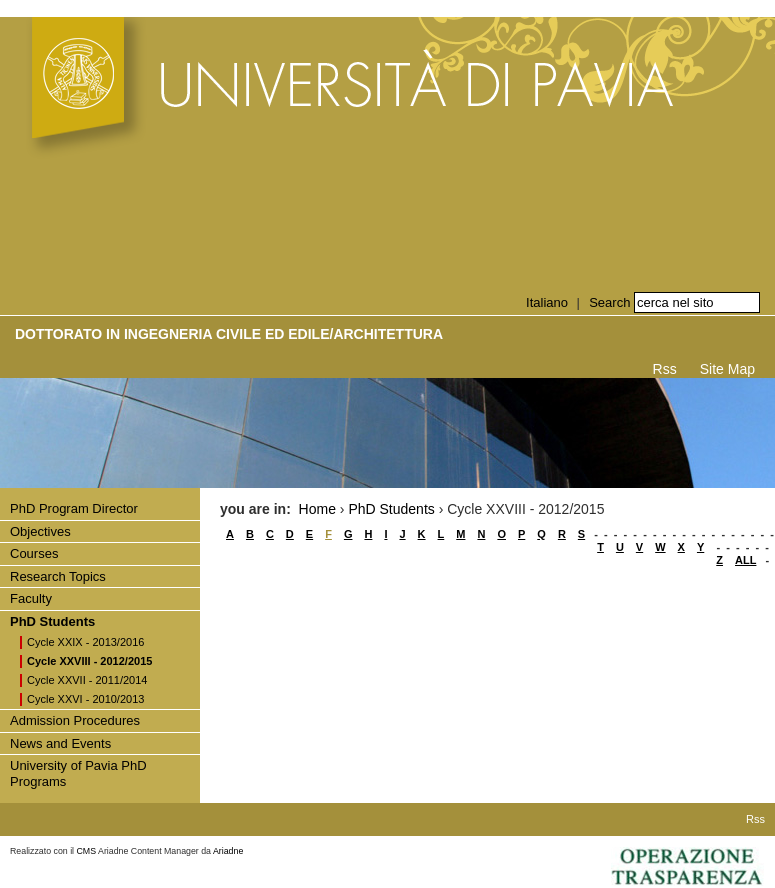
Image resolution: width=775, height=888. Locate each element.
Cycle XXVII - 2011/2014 (87, 680)
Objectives (40, 531)
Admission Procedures (75, 720)
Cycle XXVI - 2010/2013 (85, 699)
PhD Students (52, 621)
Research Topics (58, 576)
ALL (745, 560)
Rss (665, 369)
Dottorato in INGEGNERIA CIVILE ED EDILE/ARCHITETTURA (229, 334)
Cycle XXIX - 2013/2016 (85, 642)
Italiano (547, 302)
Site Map (727, 369)
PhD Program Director (74, 508)
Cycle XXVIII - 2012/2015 (89, 661)
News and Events (60, 743)
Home (317, 509)
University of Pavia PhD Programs (78, 773)
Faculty (31, 598)
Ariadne (228, 851)
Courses (34, 553)
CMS (87, 851)
